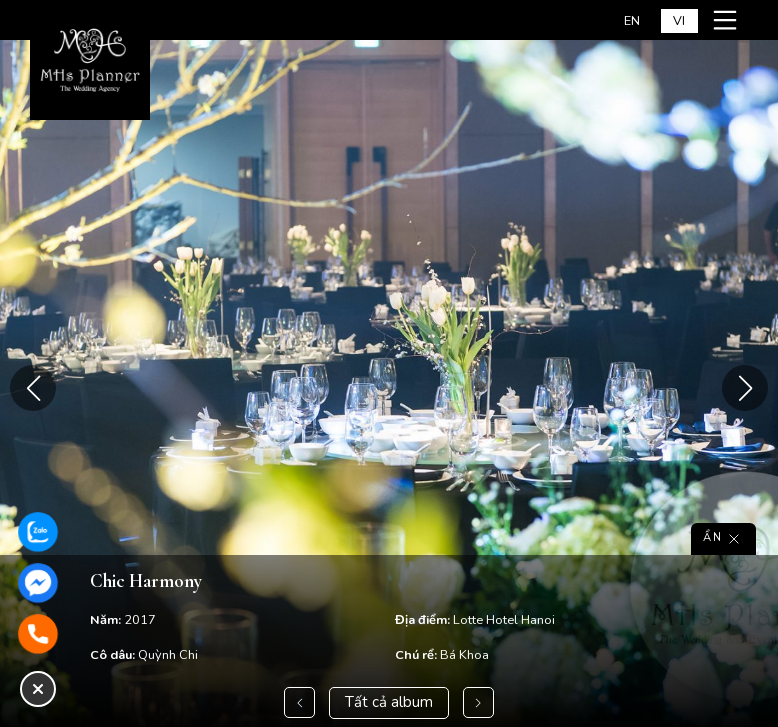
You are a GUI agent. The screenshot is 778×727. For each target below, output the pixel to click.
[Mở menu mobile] (728, 20)
